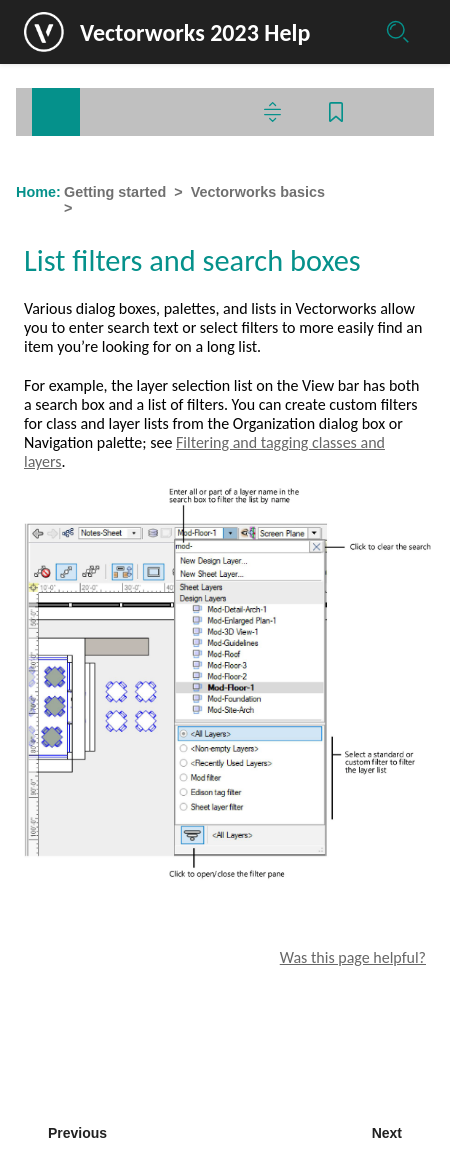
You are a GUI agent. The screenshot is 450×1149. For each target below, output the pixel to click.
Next (387, 1133)
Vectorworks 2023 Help (195, 32)
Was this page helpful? (353, 957)
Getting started (115, 192)
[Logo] (44, 32)
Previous (77, 1133)
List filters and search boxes (177, 208)
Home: (38, 192)
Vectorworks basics (258, 192)
